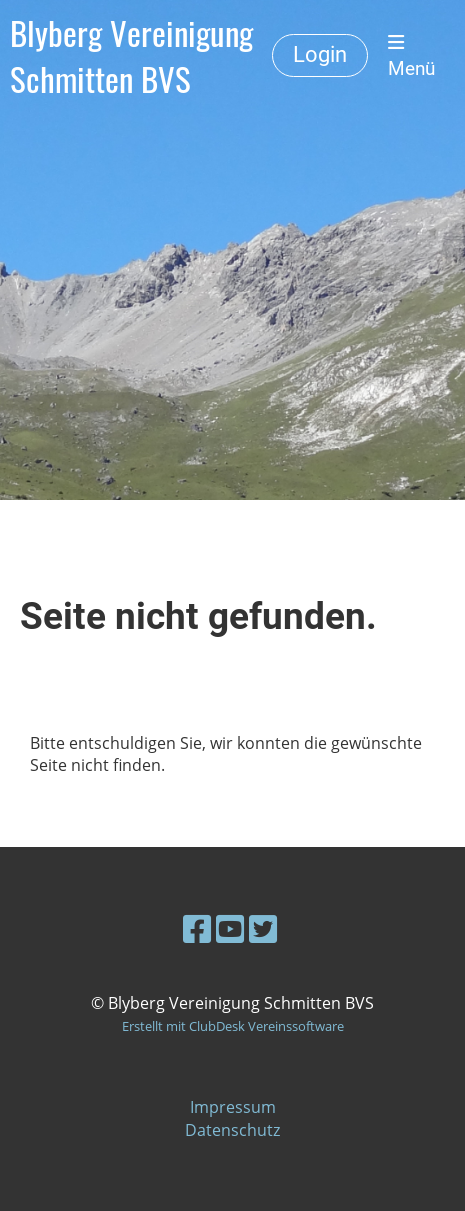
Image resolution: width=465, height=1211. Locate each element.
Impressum (233, 1107)
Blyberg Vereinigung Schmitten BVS (131, 55)
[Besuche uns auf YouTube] (230, 928)
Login (320, 54)
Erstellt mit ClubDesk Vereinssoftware (233, 1026)
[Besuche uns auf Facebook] (197, 928)
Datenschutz (232, 1130)
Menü (411, 56)
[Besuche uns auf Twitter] (263, 928)
